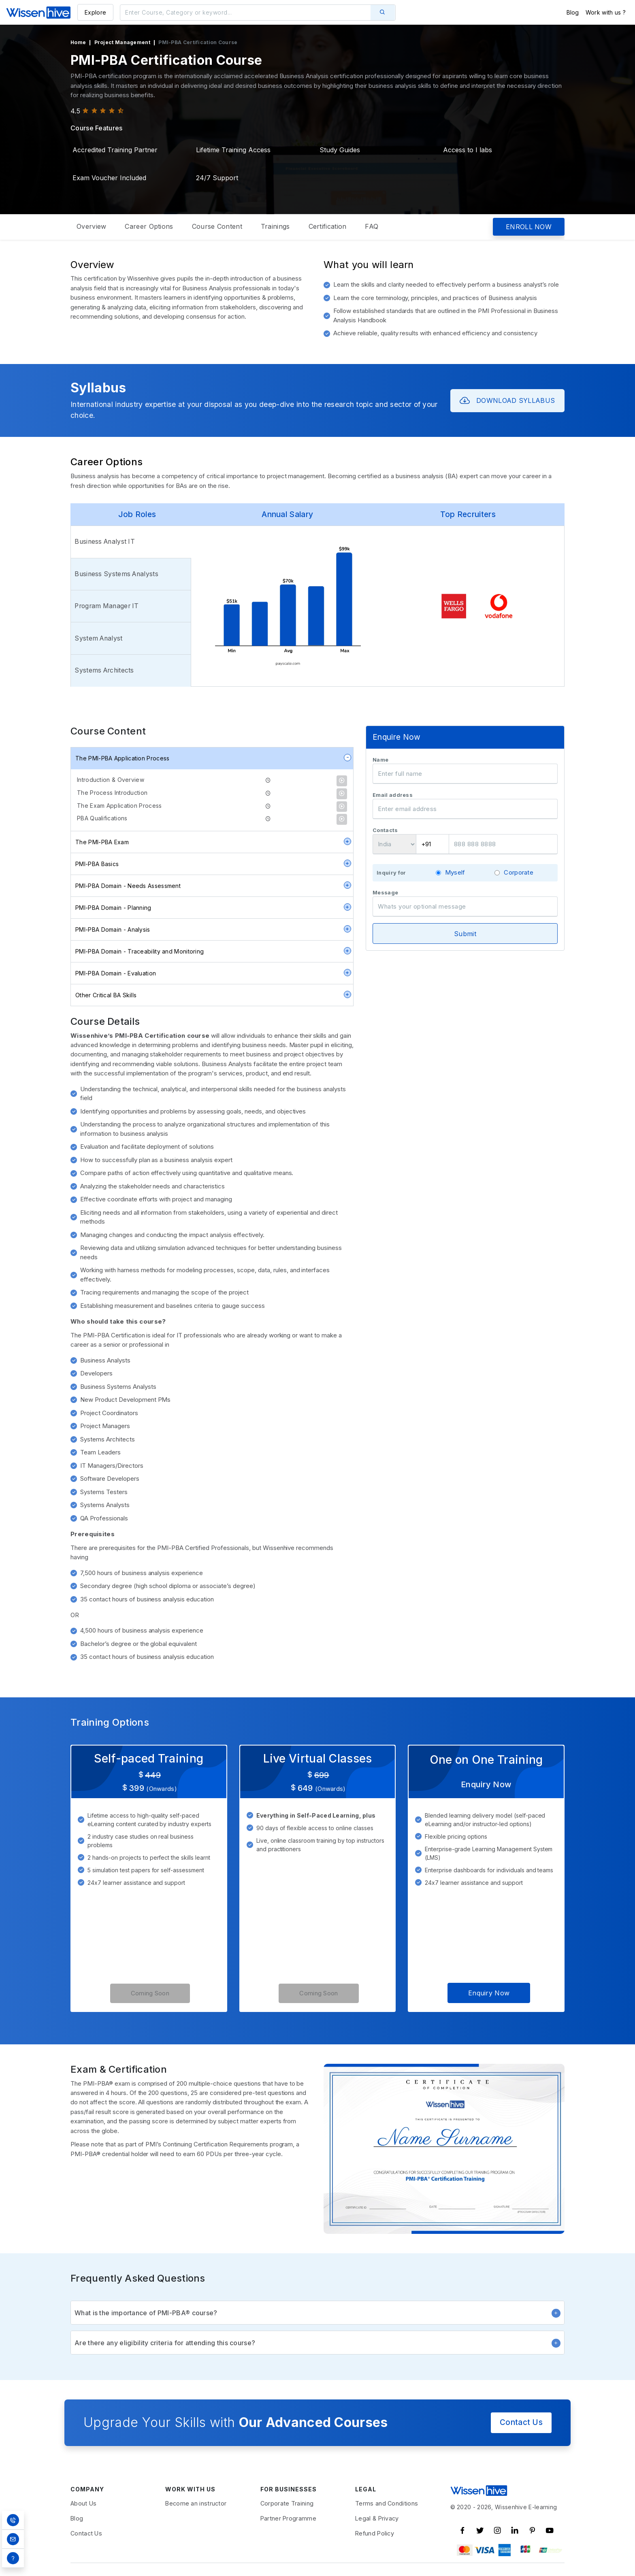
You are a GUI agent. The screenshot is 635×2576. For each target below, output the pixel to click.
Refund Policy (374, 2533)
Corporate (518, 872)
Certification (328, 226)
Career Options (149, 226)
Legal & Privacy (377, 2518)
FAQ (371, 226)
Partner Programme (288, 2518)
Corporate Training (286, 2503)
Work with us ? (606, 12)
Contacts (385, 830)
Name (380, 760)
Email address (393, 795)
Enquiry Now (488, 1993)
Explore (95, 12)
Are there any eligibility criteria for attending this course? (317, 2343)
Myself (455, 872)
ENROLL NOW (529, 227)
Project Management (122, 42)
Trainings (275, 226)
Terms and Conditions (386, 2503)
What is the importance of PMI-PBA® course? (317, 2313)
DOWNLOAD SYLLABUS (507, 401)
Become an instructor (195, 2503)
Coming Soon (150, 1993)
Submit (465, 934)
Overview (91, 226)
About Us (83, 2503)
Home (78, 42)
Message (385, 893)
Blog (573, 12)
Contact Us (521, 2422)
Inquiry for (391, 873)
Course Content (217, 226)
